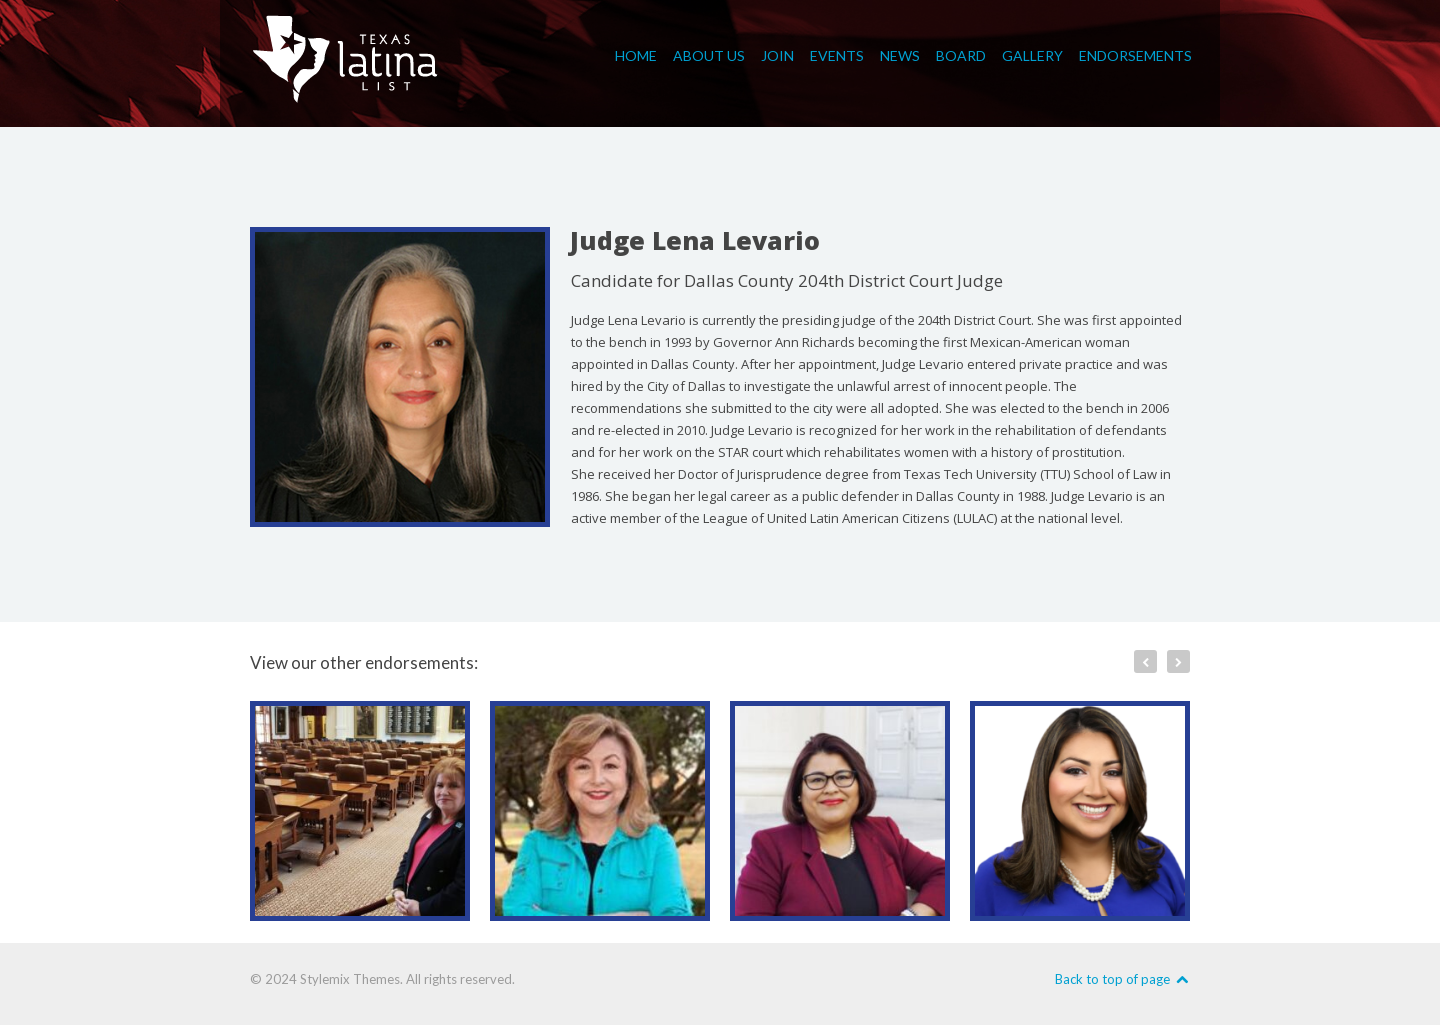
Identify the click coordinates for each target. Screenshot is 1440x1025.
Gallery (1032, 51)
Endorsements (1135, 51)
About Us (709, 51)
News (900, 51)
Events (837, 51)
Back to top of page (1122, 979)
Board (961, 51)
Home (636, 51)
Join (777, 51)
